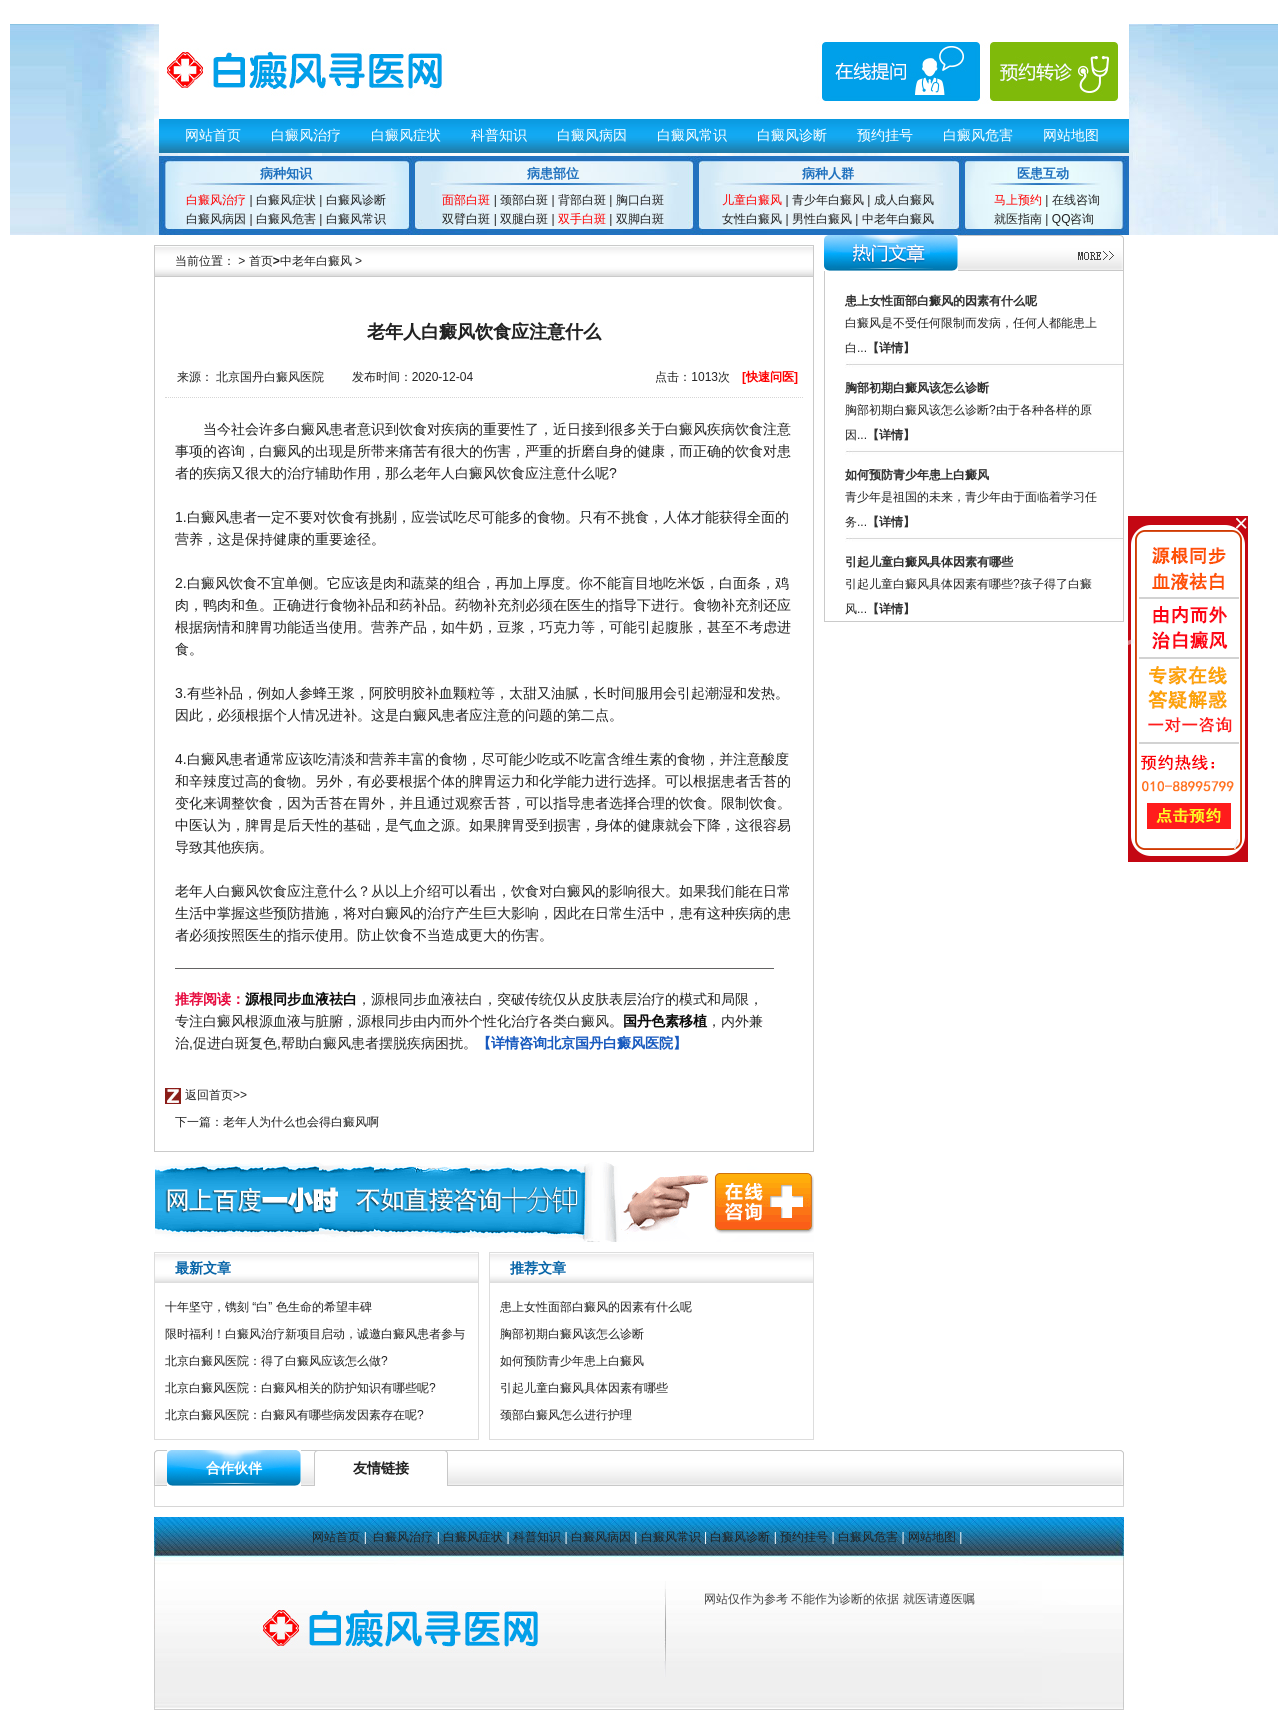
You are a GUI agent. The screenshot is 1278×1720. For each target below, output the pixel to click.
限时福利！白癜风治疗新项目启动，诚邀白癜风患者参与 (315, 1334)
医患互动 (1043, 173)
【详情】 (891, 348)
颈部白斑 (524, 200)
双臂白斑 (466, 219)
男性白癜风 (822, 219)
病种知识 (286, 173)
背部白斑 (580, 200)
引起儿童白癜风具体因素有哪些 (584, 1388)
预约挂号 (885, 135)
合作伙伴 (234, 1468)
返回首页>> (216, 1095)
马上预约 (1018, 200)
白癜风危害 (978, 135)
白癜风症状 (406, 135)
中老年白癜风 (895, 219)
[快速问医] (770, 377)
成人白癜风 (901, 200)
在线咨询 (1076, 200)
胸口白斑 (640, 200)
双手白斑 (582, 219)
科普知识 (499, 135)
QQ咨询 (1073, 219)
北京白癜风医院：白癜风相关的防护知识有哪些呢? (300, 1388)
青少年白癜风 (828, 200)
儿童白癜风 (752, 200)
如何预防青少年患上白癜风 (572, 1361)
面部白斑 (466, 200)
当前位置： (205, 261)
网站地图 (1071, 135)
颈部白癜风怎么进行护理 (566, 1415)
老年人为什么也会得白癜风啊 (301, 1122)
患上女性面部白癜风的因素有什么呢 (596, 1307)
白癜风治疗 (306, 135)
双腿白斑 (524, 219)
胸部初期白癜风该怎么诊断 (572, 1334)
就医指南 (1018, 219)
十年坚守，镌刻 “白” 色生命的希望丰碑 (268, 1307)
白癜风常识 (692, 135)
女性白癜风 (752, 219)
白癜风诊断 (792, 135)
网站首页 (213, 135)
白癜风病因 (592, 135)
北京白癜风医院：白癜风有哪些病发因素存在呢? (294, 1415)
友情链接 (381, 1468)
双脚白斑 (640, 219)
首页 (261, 261)
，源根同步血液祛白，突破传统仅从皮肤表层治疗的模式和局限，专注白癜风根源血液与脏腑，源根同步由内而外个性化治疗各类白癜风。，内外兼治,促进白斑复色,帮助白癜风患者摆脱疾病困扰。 (469, 1021)
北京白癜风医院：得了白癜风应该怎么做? (276, 1361)
